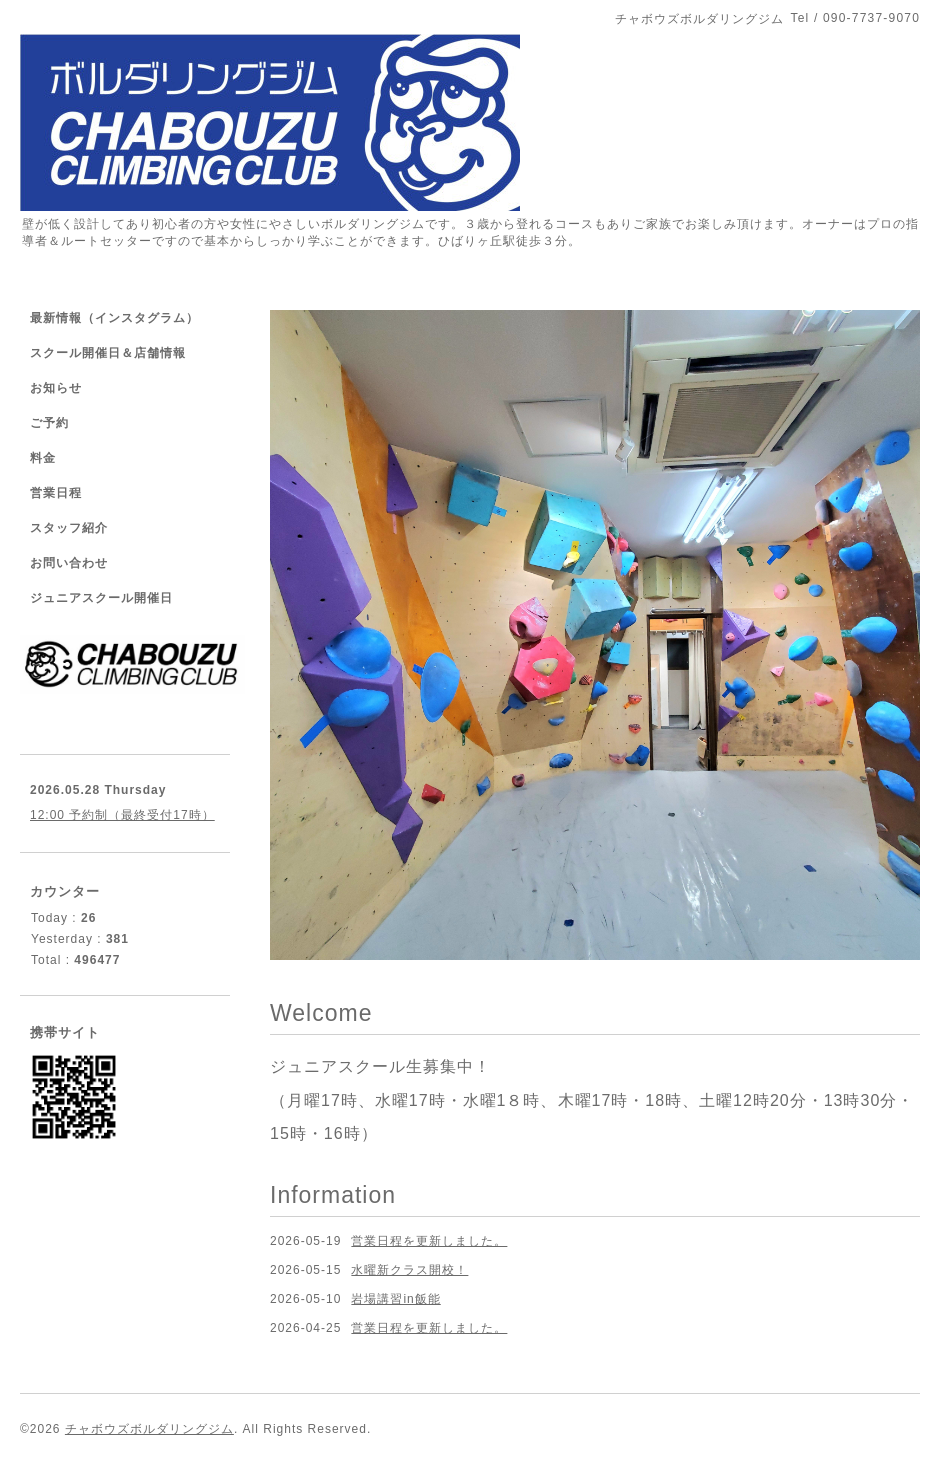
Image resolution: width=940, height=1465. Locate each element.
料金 (43, 458)
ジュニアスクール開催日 (101, 598)
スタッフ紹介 (69, 528)
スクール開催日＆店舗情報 (108, 353)
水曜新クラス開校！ (409, 1270)
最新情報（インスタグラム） (114, 318)
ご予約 (49, 423)
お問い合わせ (69, 563)
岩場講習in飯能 (395, 1299)
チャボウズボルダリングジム (149, 1429)
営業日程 (56, 493)
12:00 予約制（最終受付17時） (122, 815)
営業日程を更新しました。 (429, 1241)
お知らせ (56, 388)
